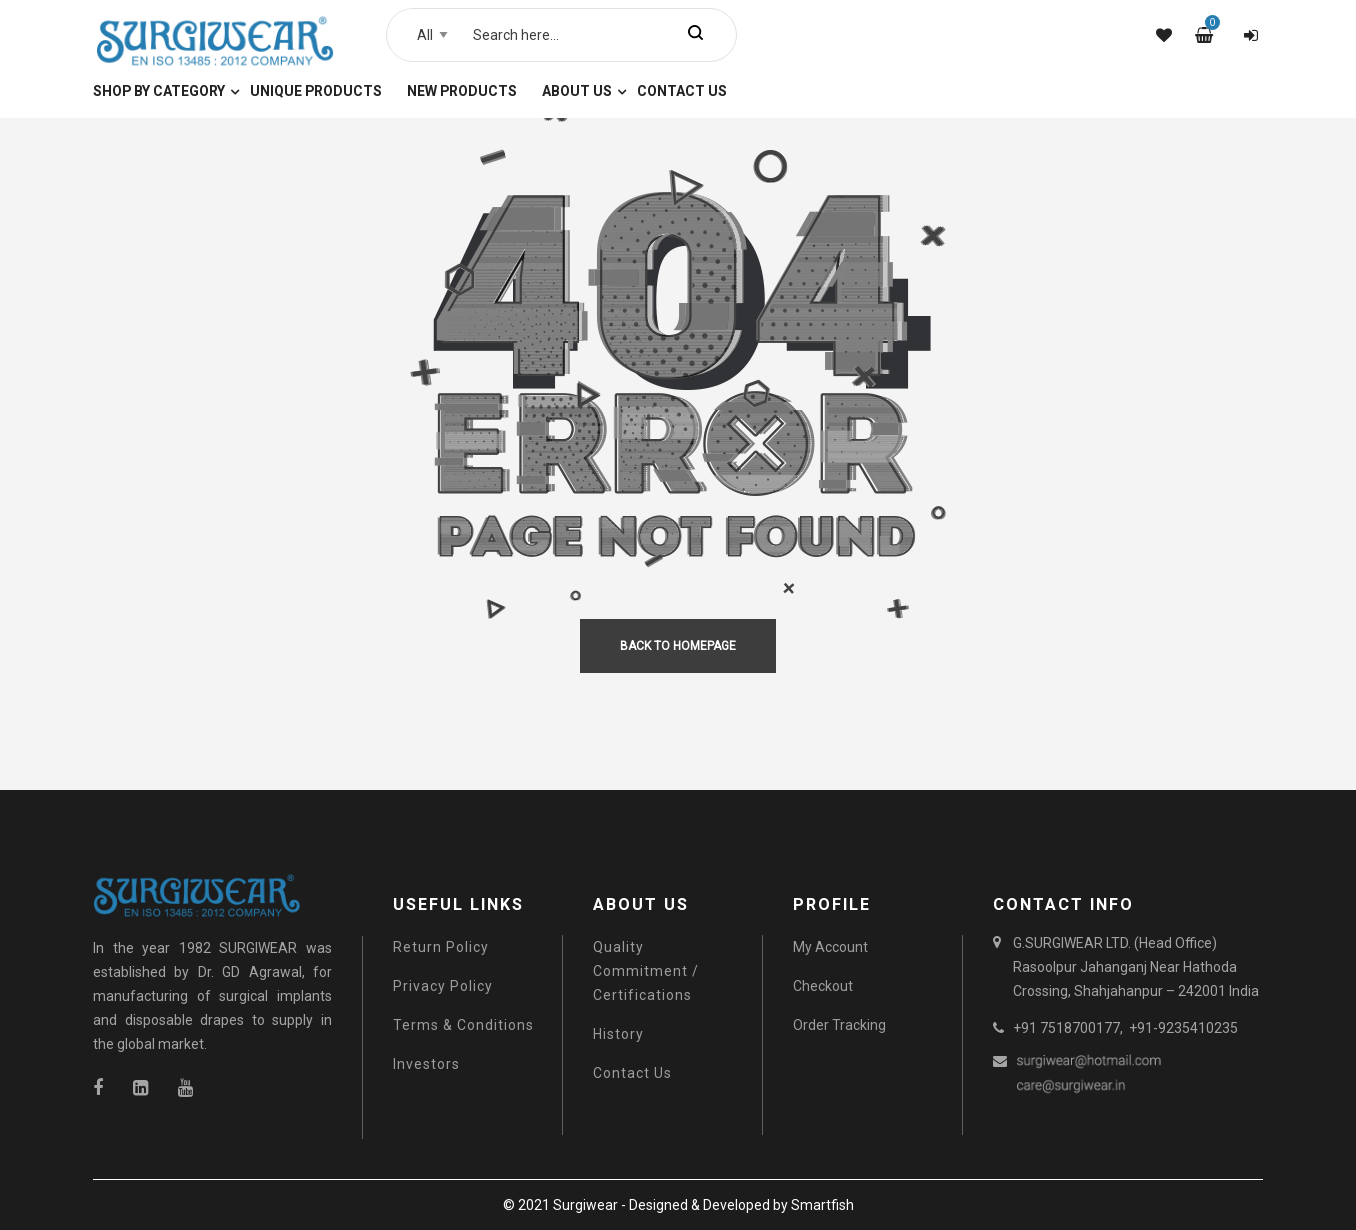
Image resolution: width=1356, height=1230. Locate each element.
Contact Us (632, 1073)
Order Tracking (839, 1025)
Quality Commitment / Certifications (646, 971)
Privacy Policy (443, 986)
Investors (426, 1064)
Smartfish (822, 1205)
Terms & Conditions (463, 1025)
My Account (830, 947)
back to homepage (678, 646)
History (618, 1034)
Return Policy (441, 947)
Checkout (823, 986)
